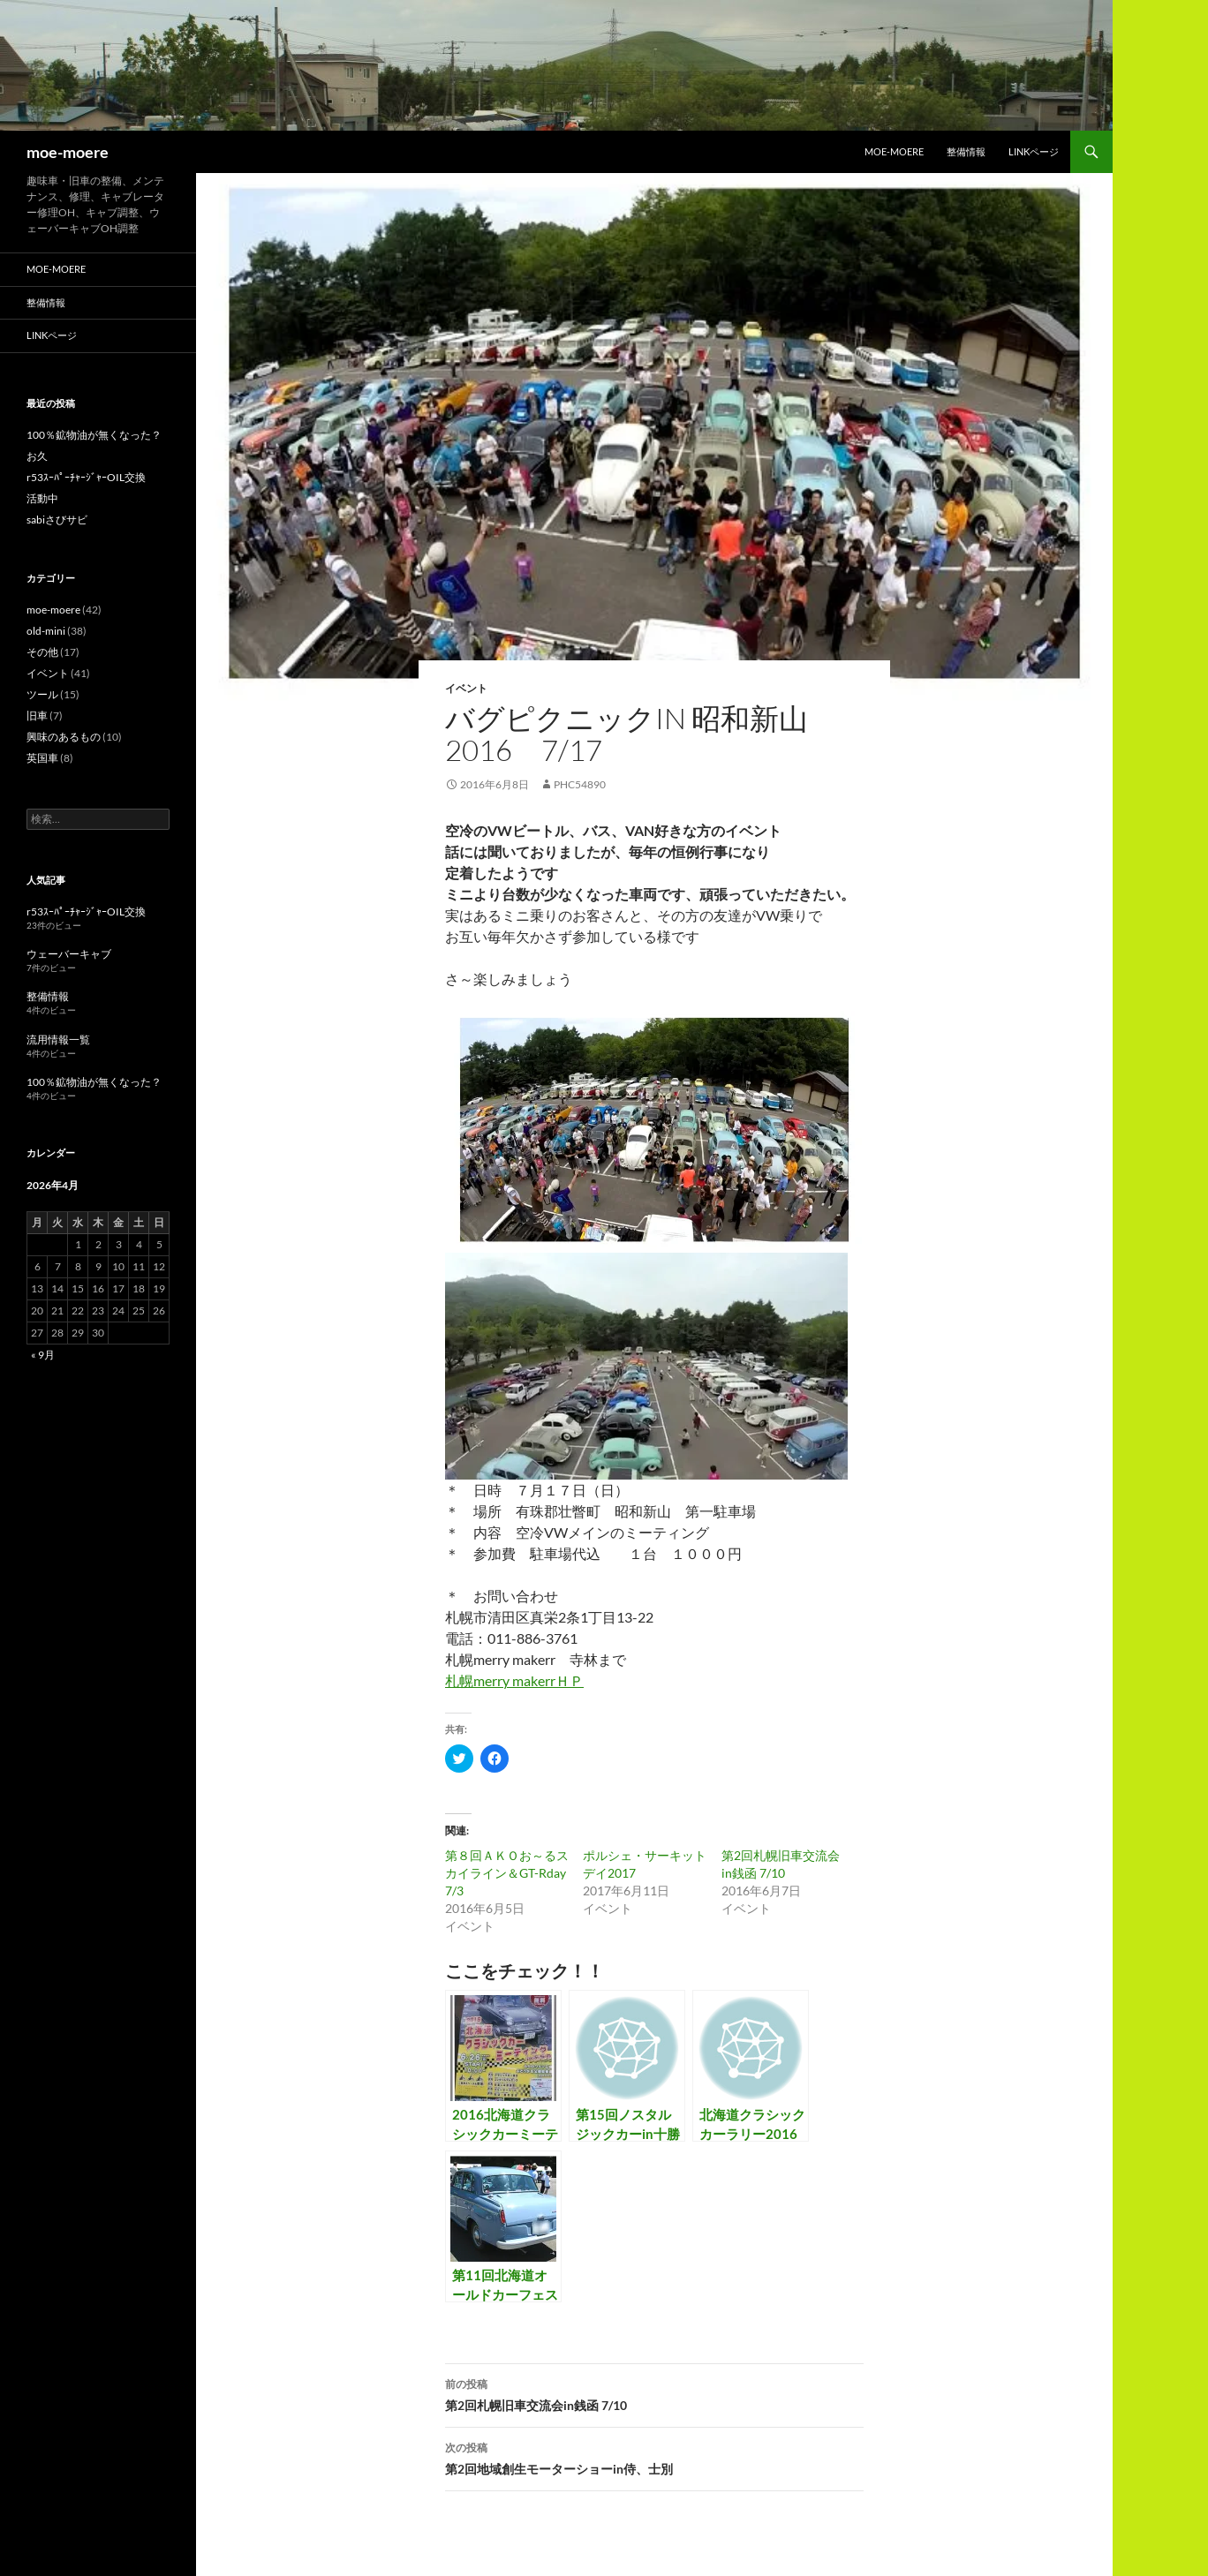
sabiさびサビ (56, 519)
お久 (37, 456)
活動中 (42, 498)
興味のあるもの (63, 736)
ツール (42, 694)
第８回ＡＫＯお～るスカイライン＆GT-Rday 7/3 (507, 1873)
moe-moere (67, 152)
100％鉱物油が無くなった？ (94, 434)
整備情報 (966, 151)
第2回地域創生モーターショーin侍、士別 (654, 2456)
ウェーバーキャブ (68, 953)
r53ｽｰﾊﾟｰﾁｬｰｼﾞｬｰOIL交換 (86, 477)
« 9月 (43, 1354)
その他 (42, 652)
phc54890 (580, 784)
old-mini (45, 630)
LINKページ (1033, 151)
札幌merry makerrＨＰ (514, 1680)
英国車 (42, 758)
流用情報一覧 (58, 1039)
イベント (466, 688)
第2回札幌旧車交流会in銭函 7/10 (654, 2393)
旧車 (37, 715)
